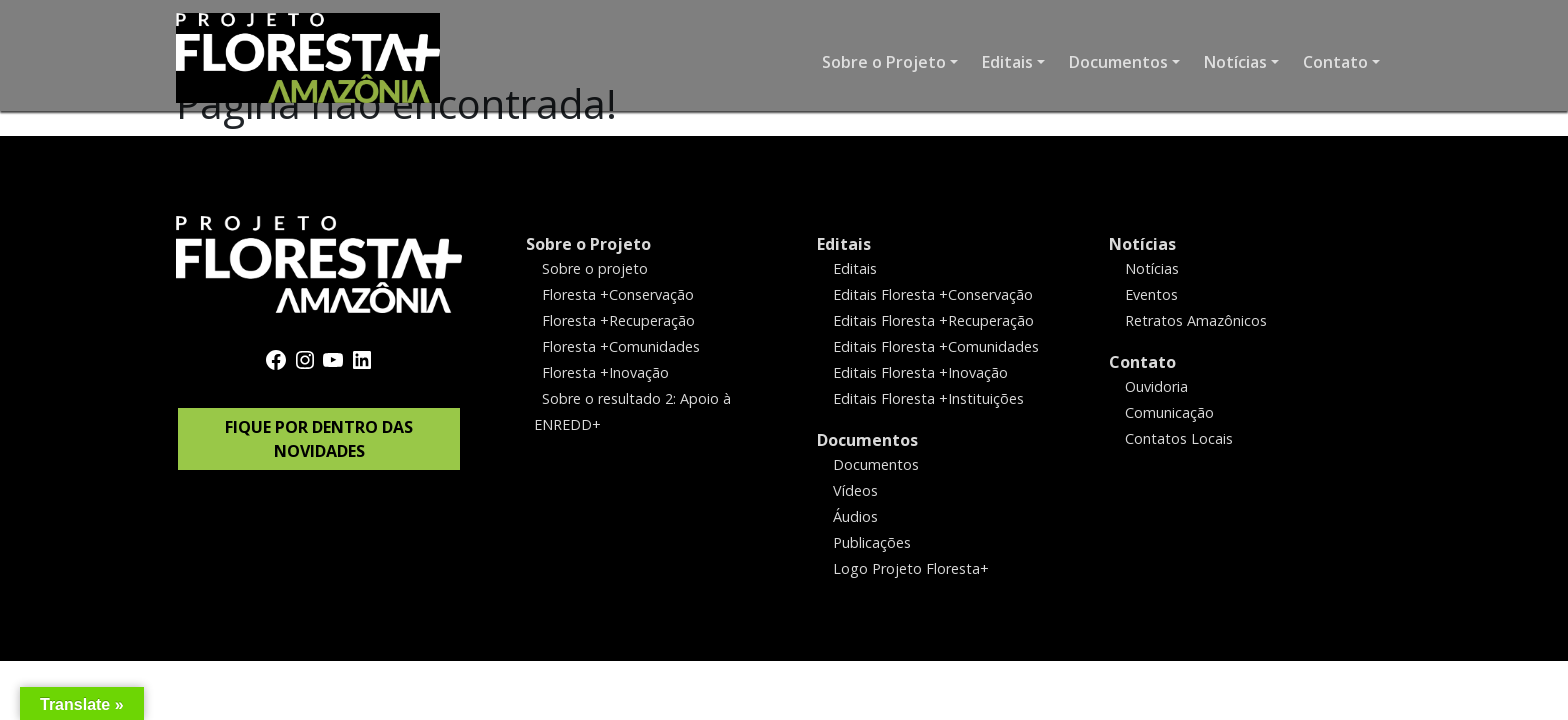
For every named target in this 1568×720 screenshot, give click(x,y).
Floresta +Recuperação (618, 320)
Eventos (1151, 294)
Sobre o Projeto (588, 244)
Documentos (867, 440)
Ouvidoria (1156, 386)
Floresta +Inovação (605, 372)
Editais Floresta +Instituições (928, 398)
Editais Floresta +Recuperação (933, 320)
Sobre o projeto (595, 268)
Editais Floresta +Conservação (933, 294)
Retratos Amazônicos (1196, 320)
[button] (890, 62)
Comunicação (1169, 412)
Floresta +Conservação (618, 294)
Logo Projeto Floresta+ (911, 567)
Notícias (1142, 244)
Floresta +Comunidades (621, 346)
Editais (844, 244)
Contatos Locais (1179, 438)
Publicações (872, 541)
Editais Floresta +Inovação (920, 372)
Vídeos (855, 489)
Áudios (855, 515)
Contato (1142, 362)
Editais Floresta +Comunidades (936, 346)
